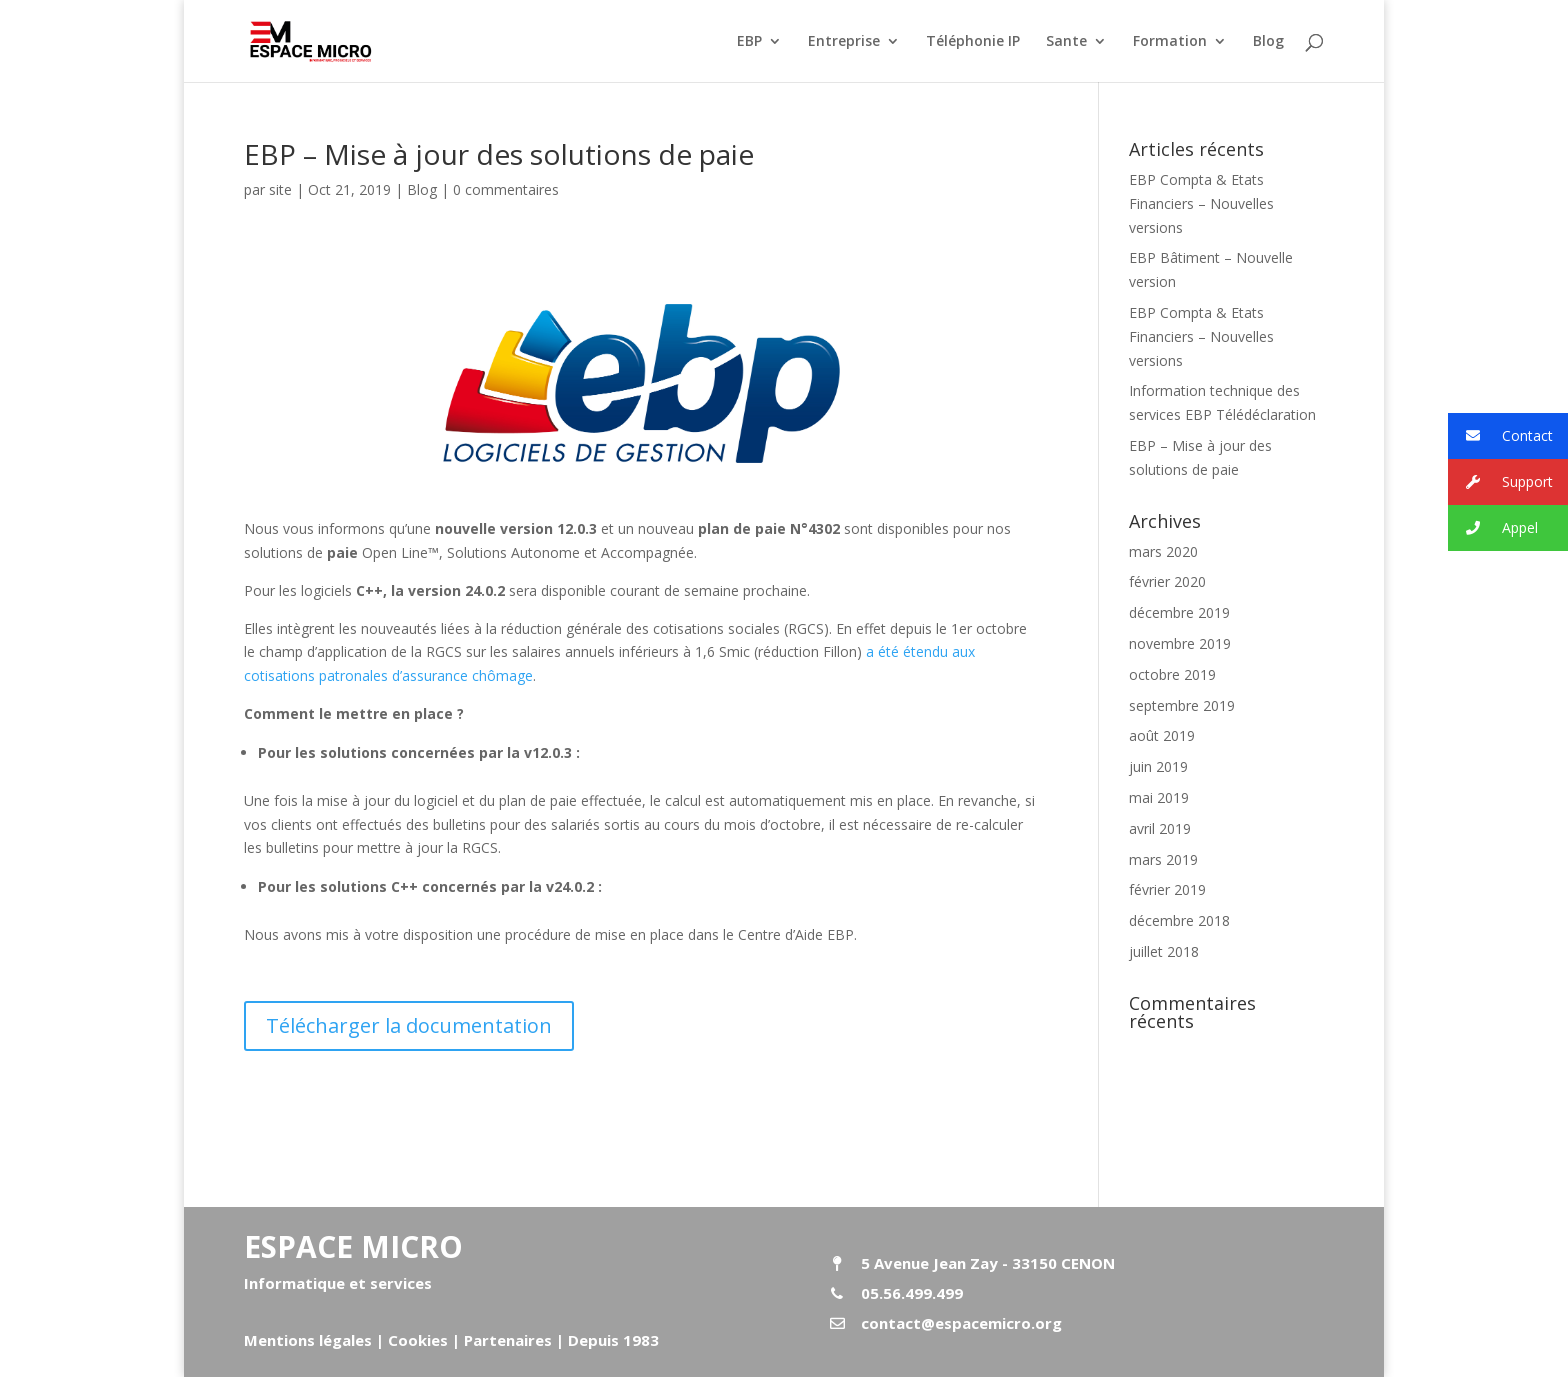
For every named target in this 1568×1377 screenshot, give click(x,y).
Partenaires (506, 1340)
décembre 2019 (1179, 612)
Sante (1066, 42)
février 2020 (1167, 581)
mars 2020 (1163, 551)
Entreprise (844, 42)
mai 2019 (1159, 797)
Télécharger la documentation (409, 1025)
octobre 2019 (1172, 674)
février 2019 (1167, 889)
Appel (1493, 528)
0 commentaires (506, 189)
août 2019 (1162, 735)
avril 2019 (1160, 828)
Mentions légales (308, 1340)
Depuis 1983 (613, 1340)
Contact (1500, 436)
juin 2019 (1158, 766)
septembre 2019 (1182, 705)
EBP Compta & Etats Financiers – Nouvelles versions (1201, 203)
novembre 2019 (1180, 643)
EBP (749, 42)
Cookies (418, 1340)
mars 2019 (1163, 859)
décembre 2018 (1179, 920)
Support (1500, 482)
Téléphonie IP (973, 42)
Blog (1268, 42)
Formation (1170, 42)
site (280, 189)
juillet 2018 (1164, 951)
